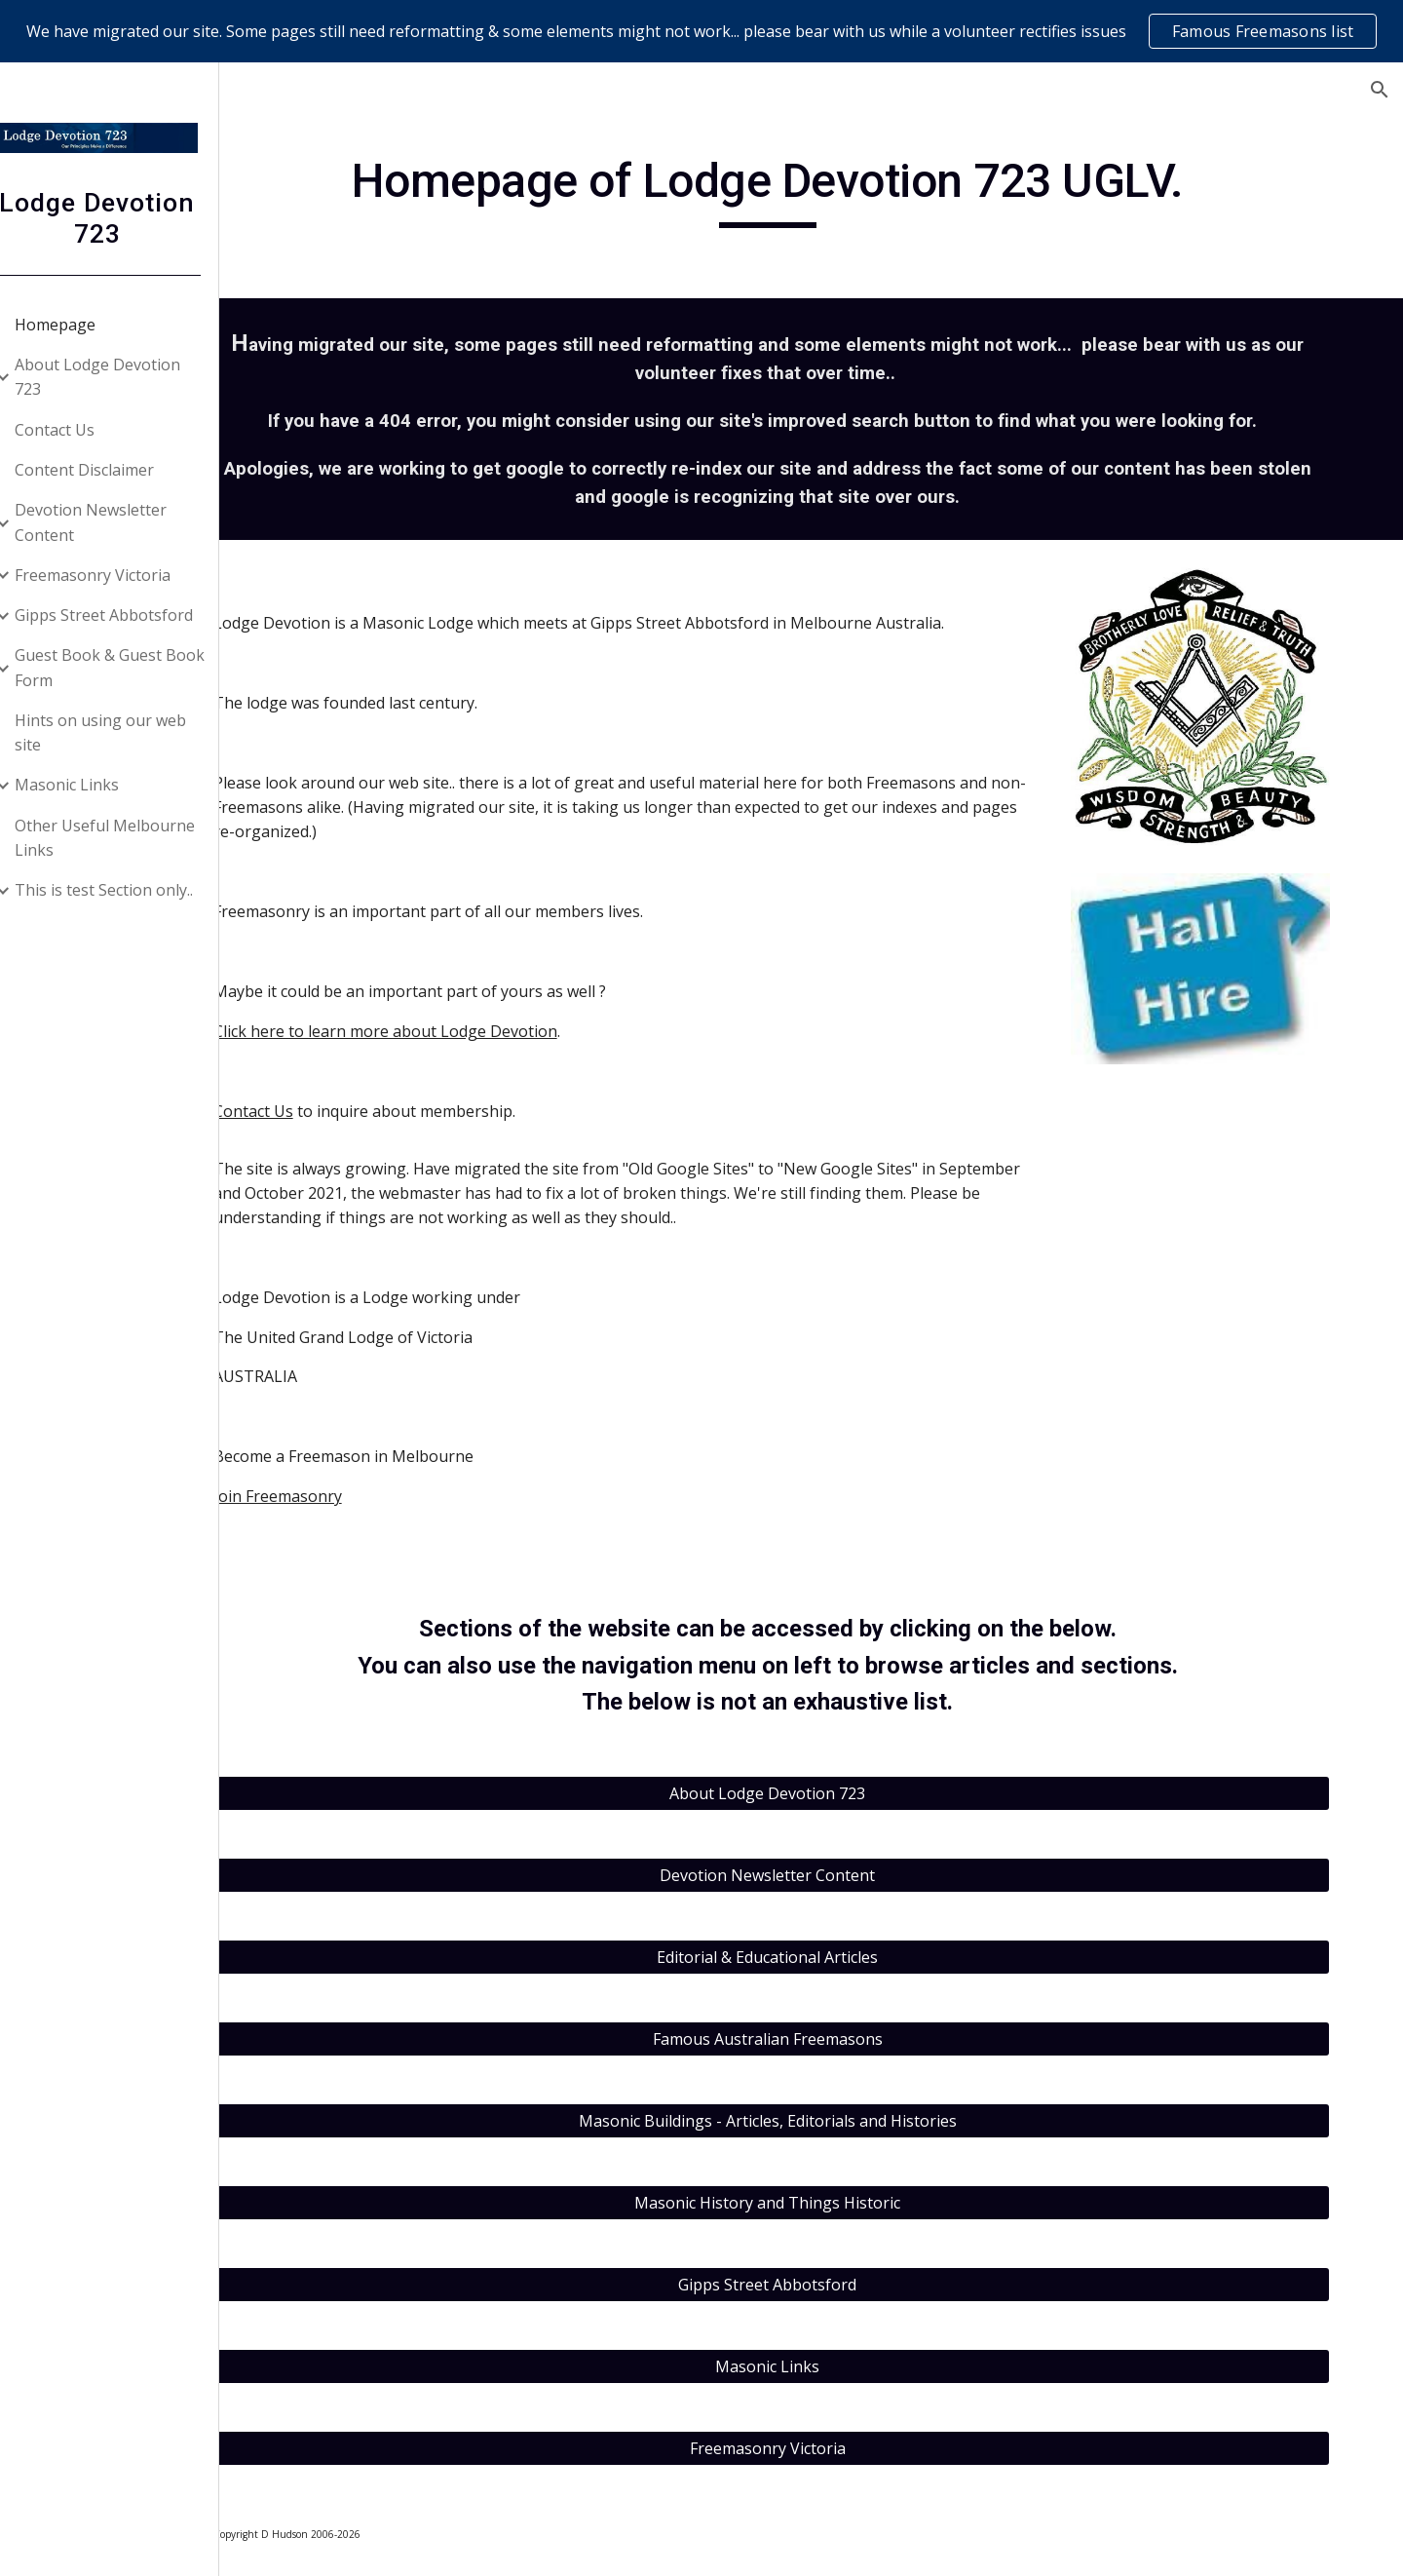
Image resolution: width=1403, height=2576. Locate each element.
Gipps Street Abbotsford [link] (128, 615)
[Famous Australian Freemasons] (824, 2039)
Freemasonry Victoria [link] (117, 575)
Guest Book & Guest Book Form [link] (134, 667)
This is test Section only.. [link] (128, 890)
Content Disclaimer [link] (108, 470)
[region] (701, 31)
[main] (824, 190)
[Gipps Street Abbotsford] (824, 2284)
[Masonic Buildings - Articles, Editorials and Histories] (824, 2121)
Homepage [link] (79, 324)
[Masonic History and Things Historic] (824, 2202)
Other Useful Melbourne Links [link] (129, 838)
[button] (1379, 89)
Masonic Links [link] (91, 784)
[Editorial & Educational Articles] (824, 1957)
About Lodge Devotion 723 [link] (122, 377)
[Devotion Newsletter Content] (824, 1875)
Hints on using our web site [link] (124, 732)
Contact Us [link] (79, 430)
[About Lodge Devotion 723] (824, 1793)
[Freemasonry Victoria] (824, 2448)
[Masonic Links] (824, 2366)
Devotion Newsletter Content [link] (115, 522)
